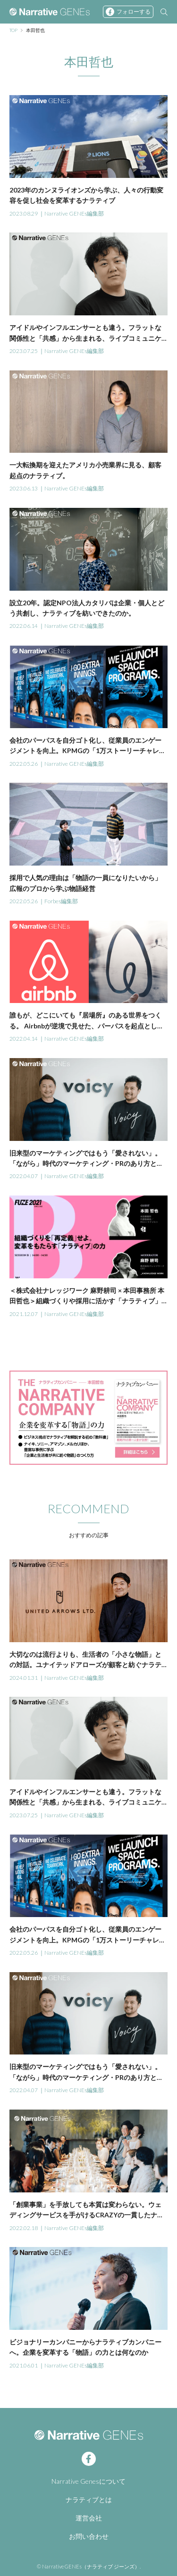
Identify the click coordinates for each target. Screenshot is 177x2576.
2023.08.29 (23, 213)
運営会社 (89, 2518)
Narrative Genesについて (88, 2481)
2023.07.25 (23, 350)
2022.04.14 (23, 1038)
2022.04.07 (23, 1176)
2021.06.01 (23, 2365)
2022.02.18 (23, 2227)
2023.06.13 (23, 488)
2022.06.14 (23, 625)
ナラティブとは (89, 2500)
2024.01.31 (23, 1677)
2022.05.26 (23, 763)
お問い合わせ (89, 2536)
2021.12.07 (23, 1313)
